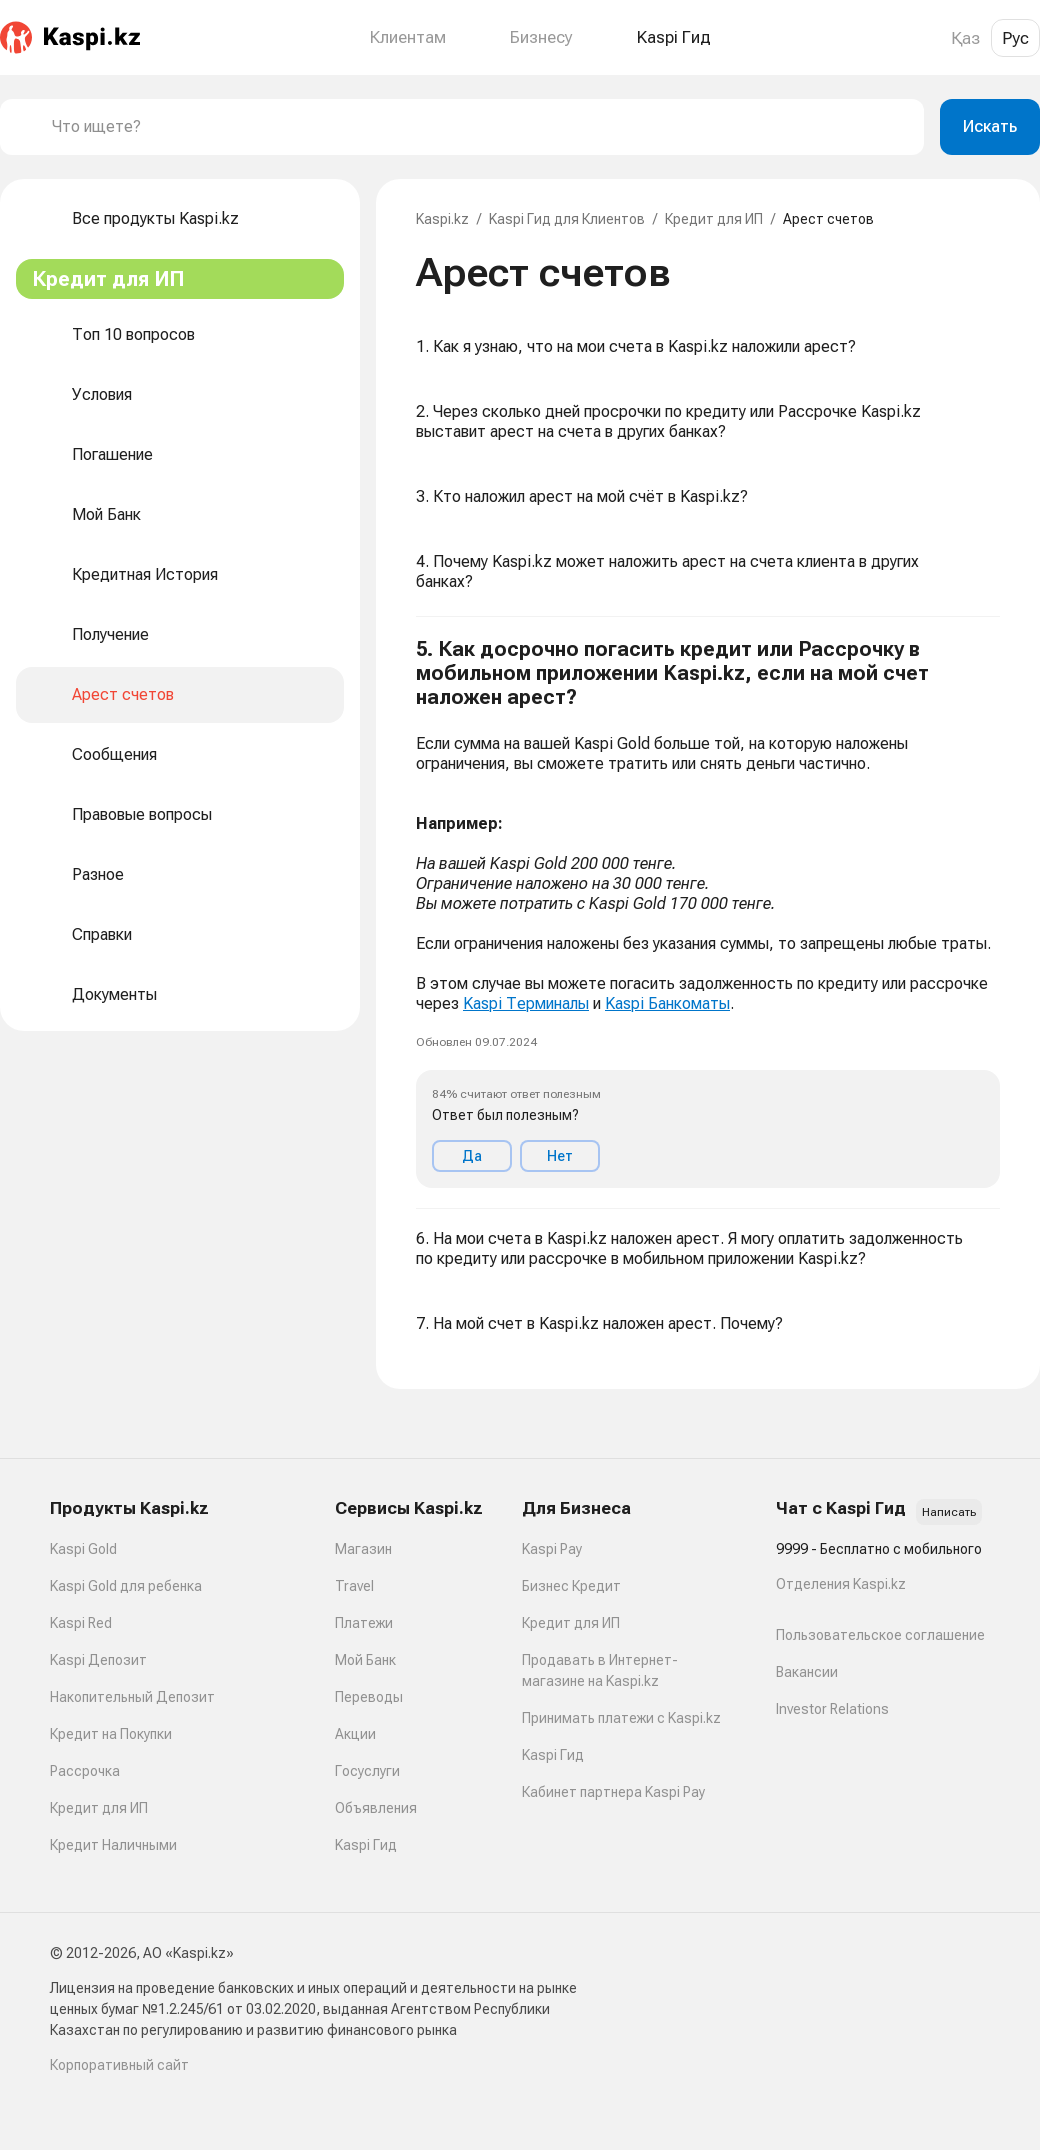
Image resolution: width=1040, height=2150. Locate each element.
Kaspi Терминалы (526, 1003)
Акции (355, 1734)
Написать (949, 1512)
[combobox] (480, 127)
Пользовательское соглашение (880, 1635)
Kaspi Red (81, 1623)
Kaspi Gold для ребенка (126, 1586)
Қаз (965, 38)
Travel (354, 1586)
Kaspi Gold (83, 1549)
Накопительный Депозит (132, 1697)
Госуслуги (367, 1771)
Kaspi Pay (552, 1549)
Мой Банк (365, 1660)
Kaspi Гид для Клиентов (567, 219)
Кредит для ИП (714, 219)
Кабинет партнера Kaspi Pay (613, 1792)
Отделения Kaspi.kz (841, 1584)
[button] (708, 913)
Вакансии (807, 1672)
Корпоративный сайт (119, 2065)
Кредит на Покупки (111, 1734)
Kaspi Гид (366, 1845)
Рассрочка (85, 1771)
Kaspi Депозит (98, 1660)
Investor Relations (832, 1709)
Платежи (364, 1623)
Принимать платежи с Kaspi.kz (621, 1718)
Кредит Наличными (113, 1845)
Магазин (363, 1549)
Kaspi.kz (442, 219)
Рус (1015, 38)
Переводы (369, 1697)
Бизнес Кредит (571, 1586)
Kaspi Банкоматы (667, 1003)
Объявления (376, 1808)
